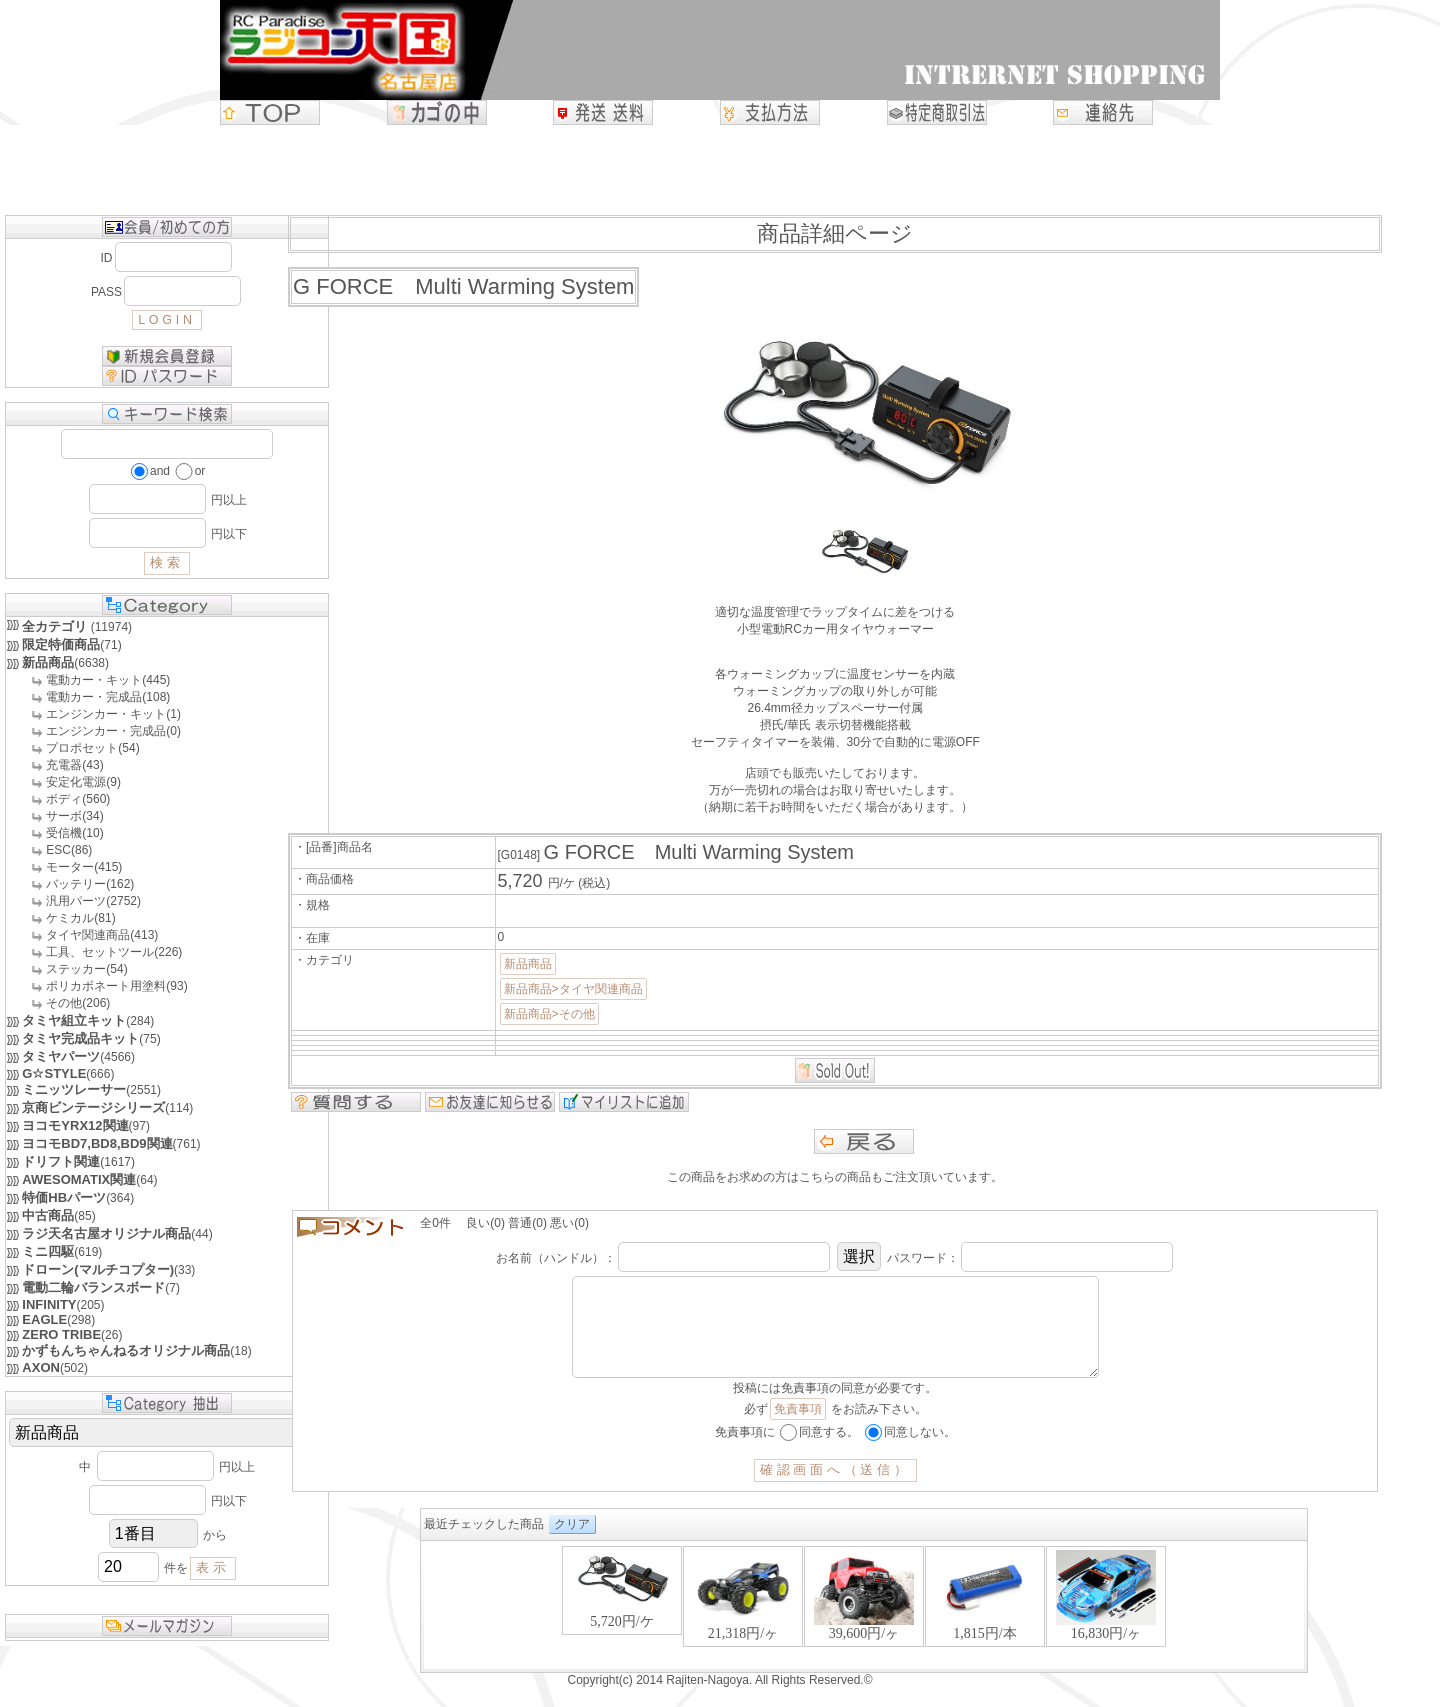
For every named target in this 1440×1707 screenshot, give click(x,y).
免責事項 (798, 1429)
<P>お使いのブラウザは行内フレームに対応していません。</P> (864, 1626)
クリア (572, 1544)
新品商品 (528, 964)
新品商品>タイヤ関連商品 (573, 989)
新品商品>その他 (549, 1014)
